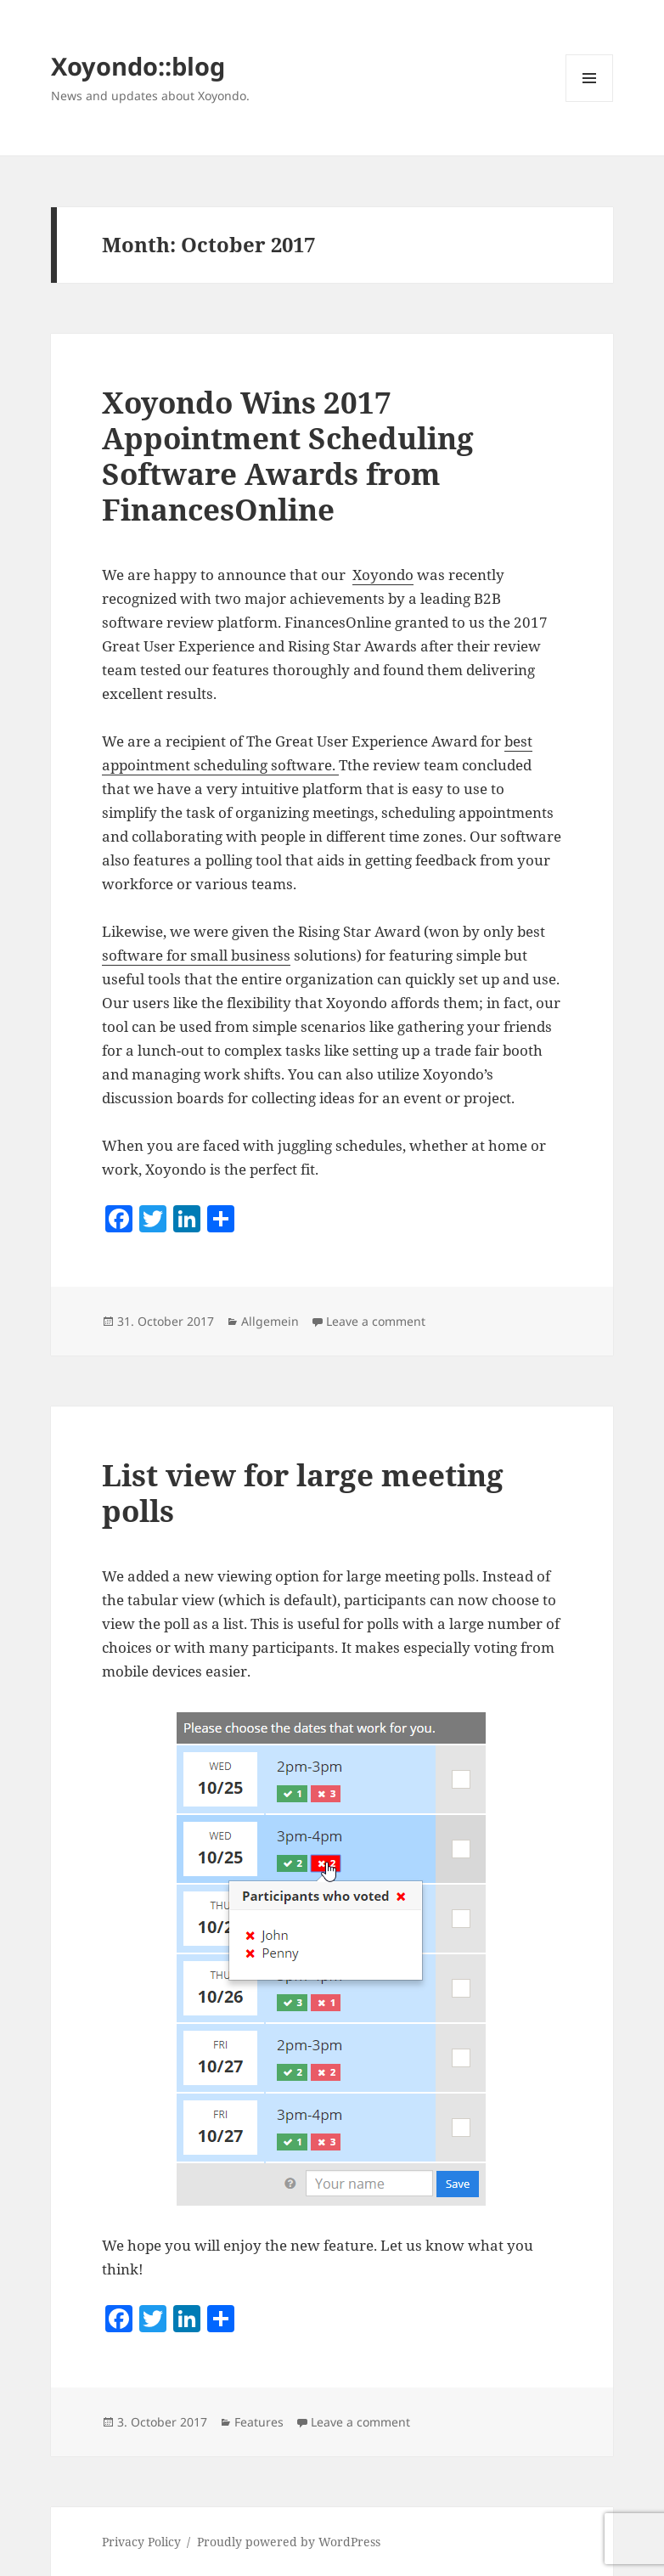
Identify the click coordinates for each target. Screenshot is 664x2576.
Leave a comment (375, 1321)
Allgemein (270, 1321)
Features (259, 2422)
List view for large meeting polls (303, 1492)
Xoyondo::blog (138, 65)
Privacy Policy (141, 2542)
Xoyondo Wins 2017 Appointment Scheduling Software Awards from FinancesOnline (288, 455)
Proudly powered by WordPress (288, 2542)
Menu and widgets (589, 101)
